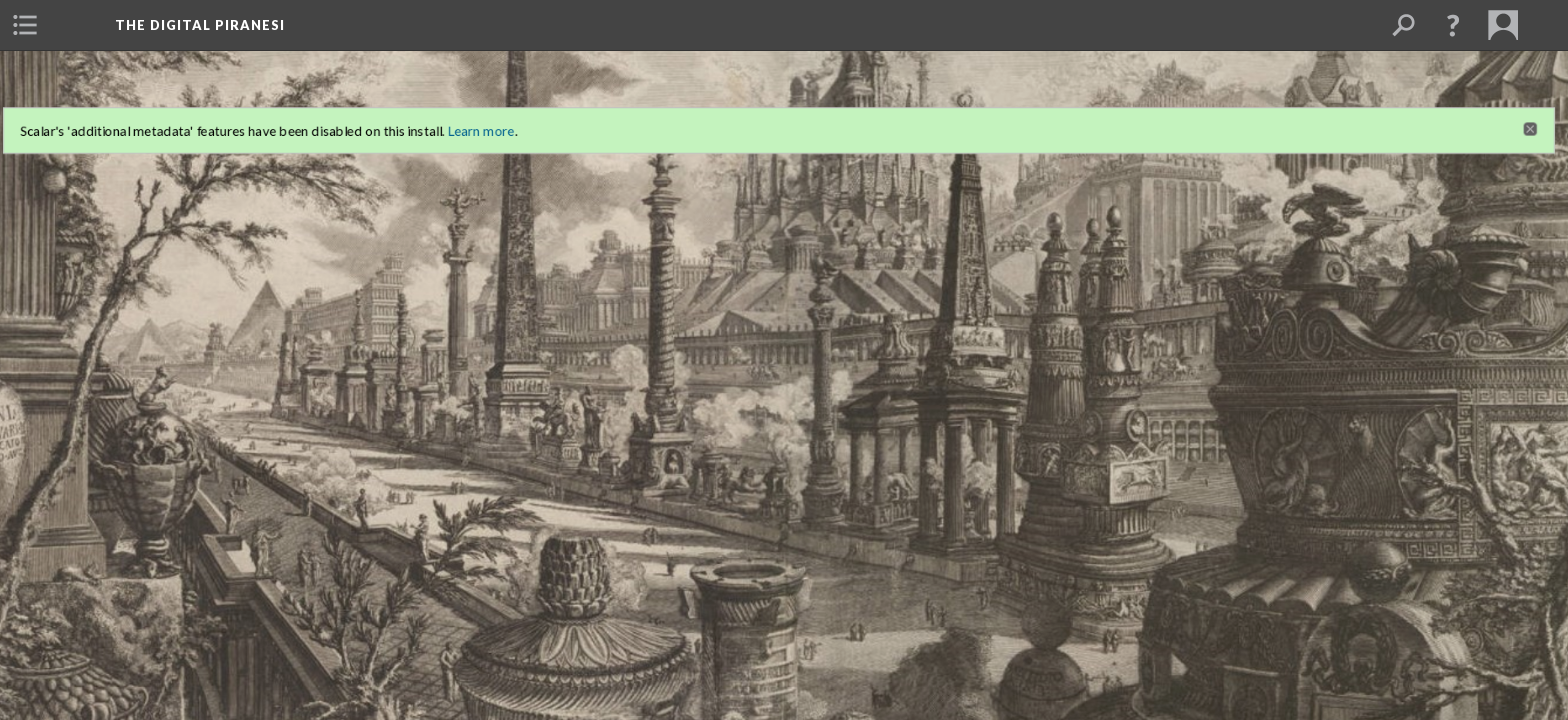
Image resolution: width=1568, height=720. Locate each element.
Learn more (454, 106)
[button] (1453, 25)
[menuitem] (25, 25)
